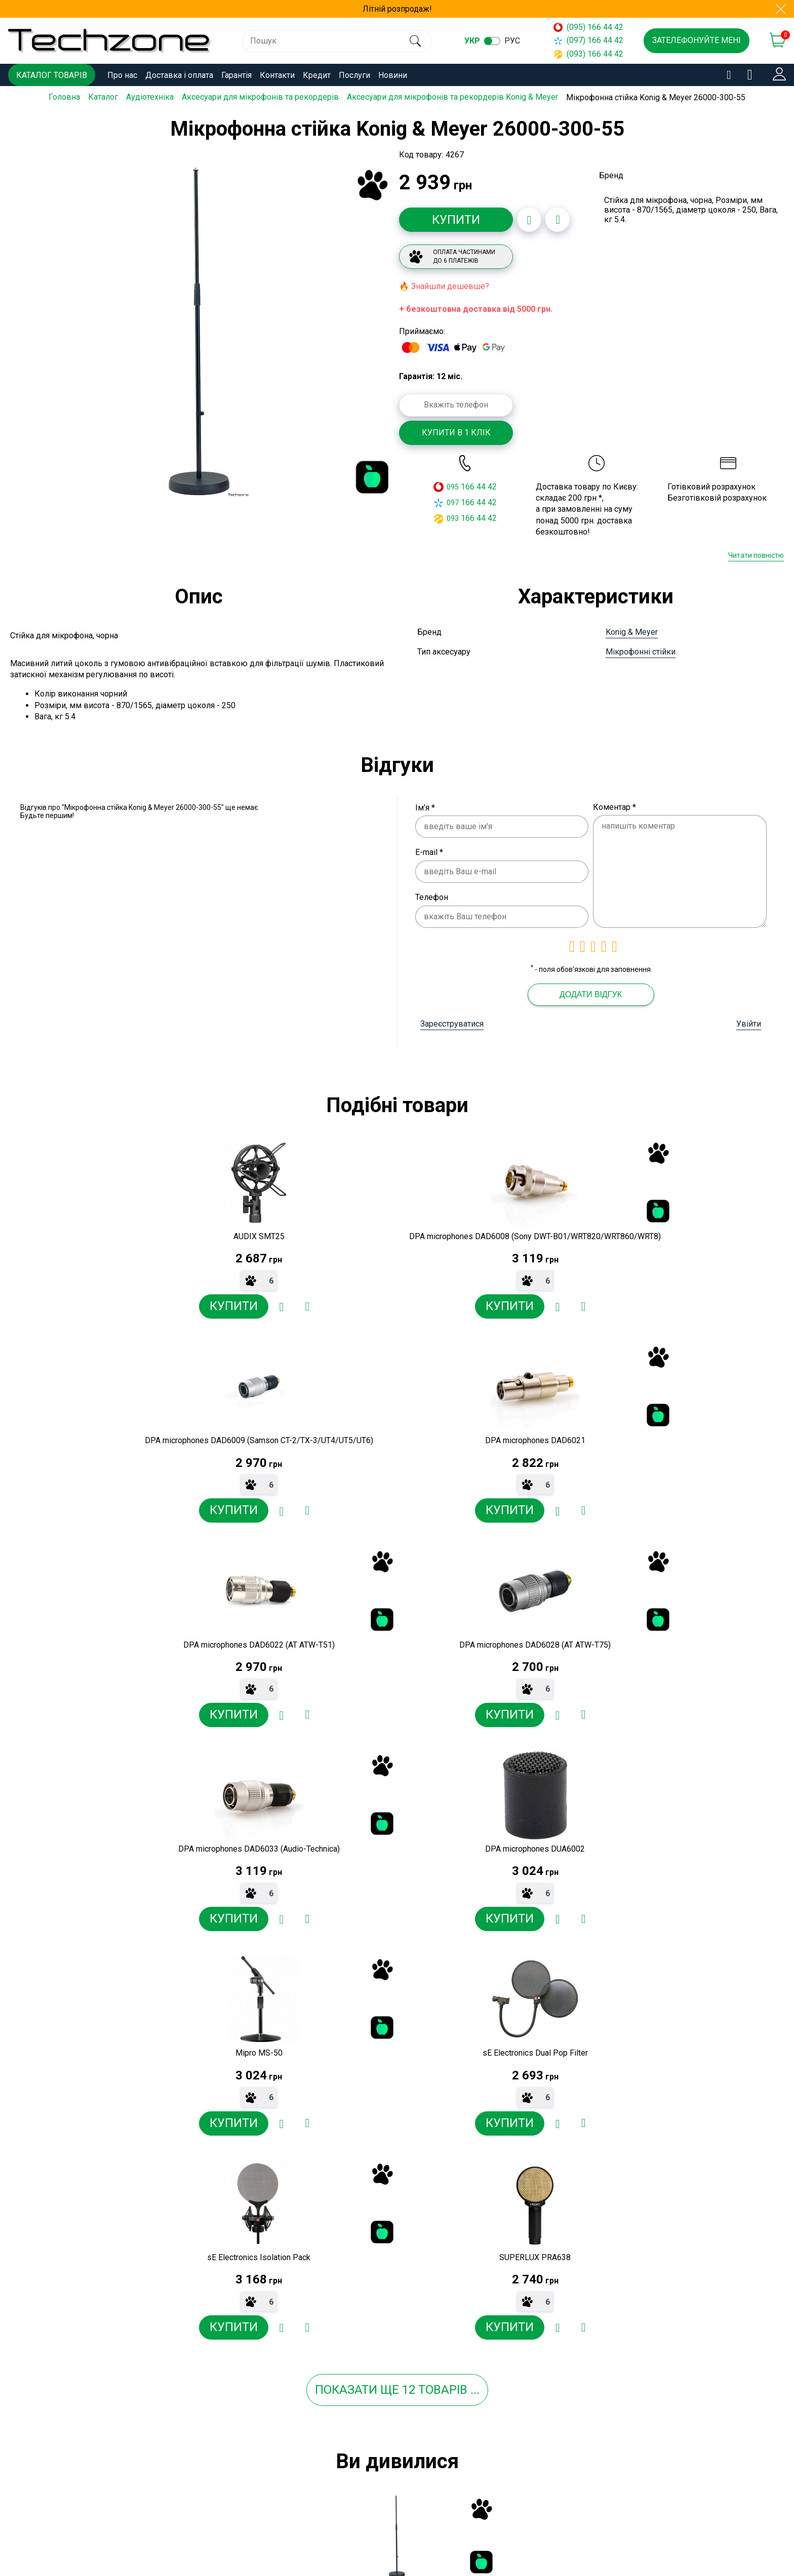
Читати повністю (756, 555)
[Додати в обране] (529, 220)
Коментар (614, 806)
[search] (415, 41)
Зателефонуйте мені (696, 40)
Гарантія (236, 75)
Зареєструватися (452, 1024)
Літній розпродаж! (397, 9)
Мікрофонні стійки (641, 652)
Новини (392, 75)
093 (453, 518)
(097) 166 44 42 (588, 40)
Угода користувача (284, 2544)
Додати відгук (591, 994)
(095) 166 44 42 (588, 27)
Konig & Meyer (632, 632)
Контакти (277, 75)
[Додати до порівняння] (557, 220)
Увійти (748, 1024)
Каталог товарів (51, 75)
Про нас (122, 75)
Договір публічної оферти (298, 2526)
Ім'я (425, 807)
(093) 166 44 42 (588, 54)
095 (453, 486)
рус (513, 41)
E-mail (429, 852)
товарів (442, 1988)
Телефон (431, 897)
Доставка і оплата (179, 75)
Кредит (317, 75)
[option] (199, 331)
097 (453, 502)
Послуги (354, 75)
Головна (64, 97)
